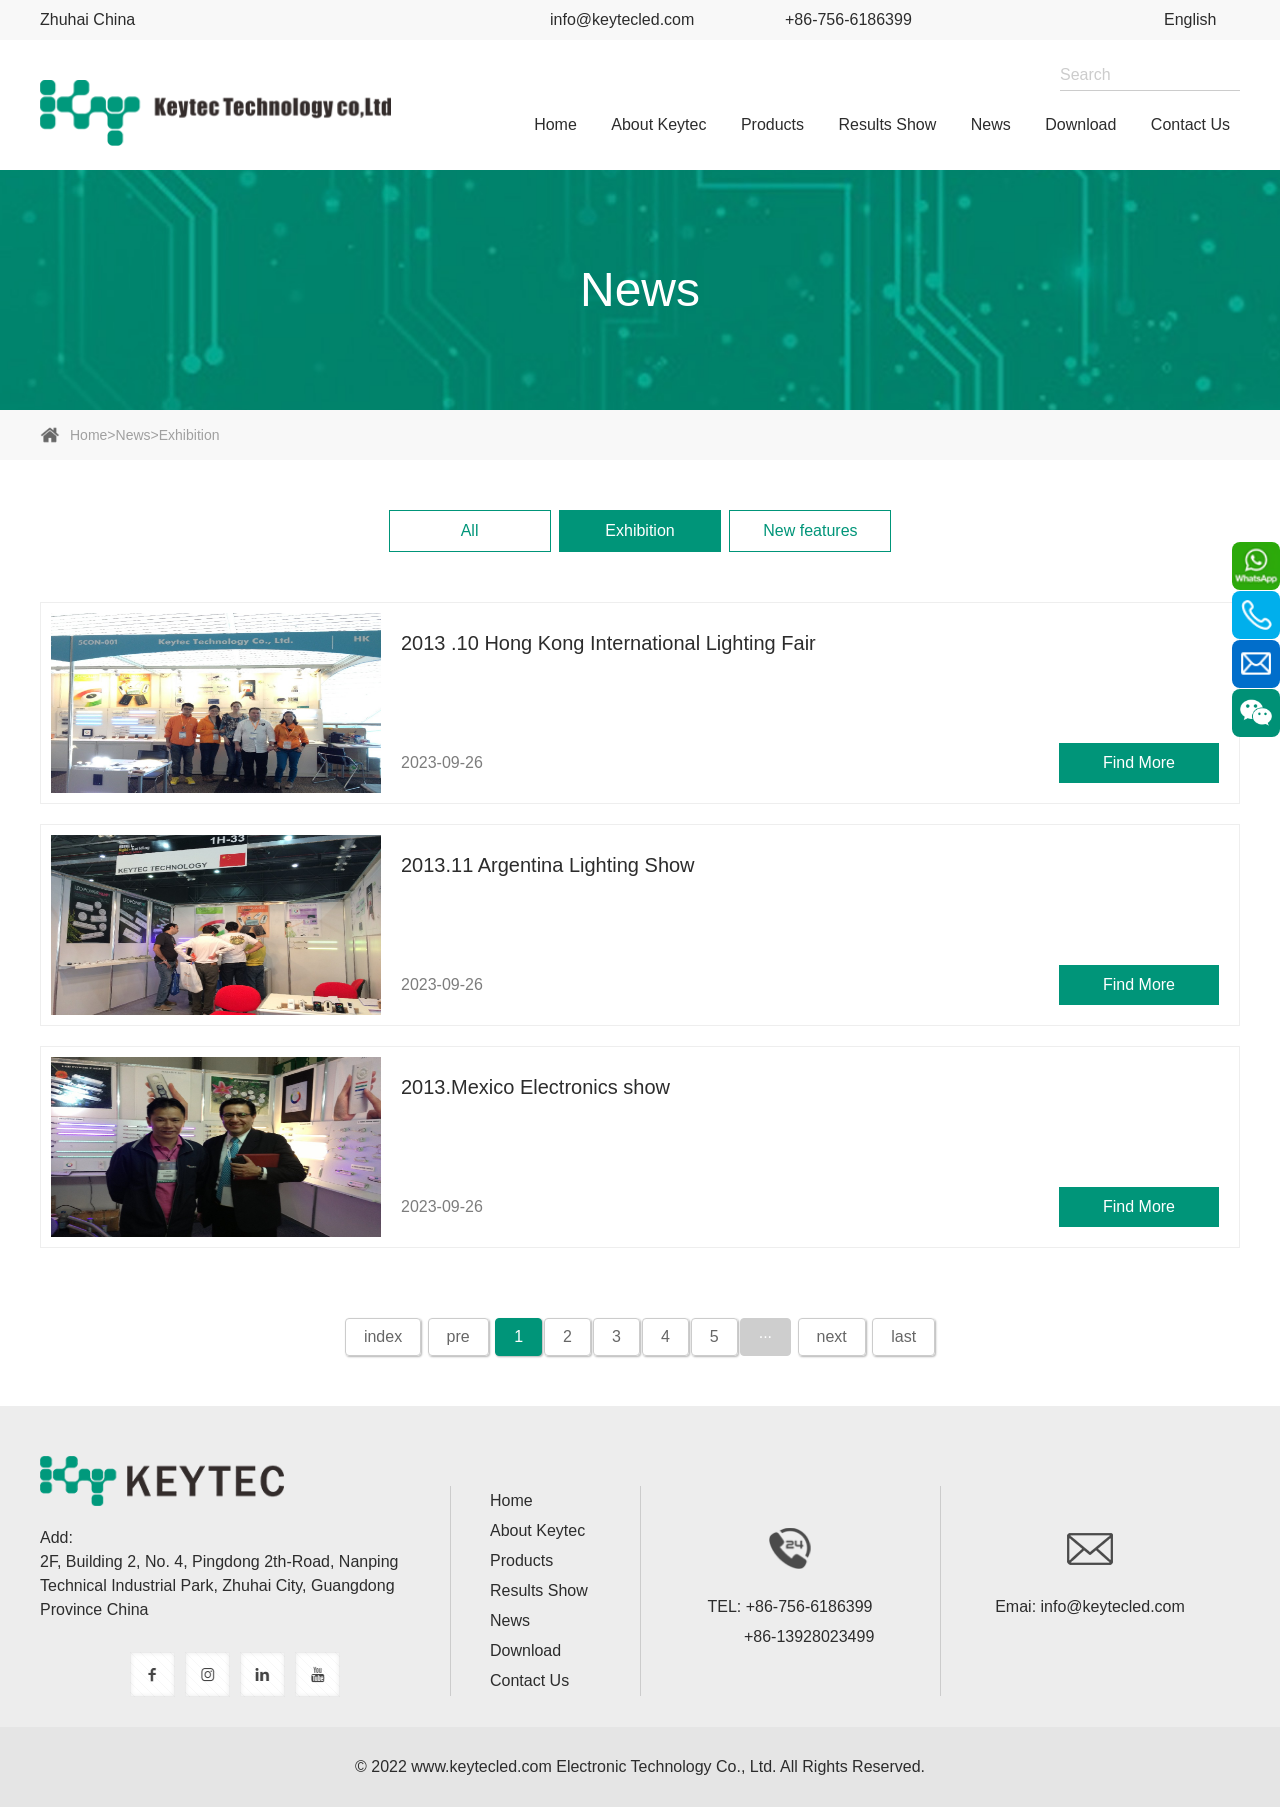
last (903, 1336)
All (470, 530)
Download (1080, 124)
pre (458, 1336)
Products (772, 124)
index (383, 1336)
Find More (1139, 762)
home (555, 124)
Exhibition (189, 435)
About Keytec (658, 124)
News (991, 124)
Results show (888, 124)
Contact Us (1190, 124)
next (832, 1336)
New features (810, 530)
